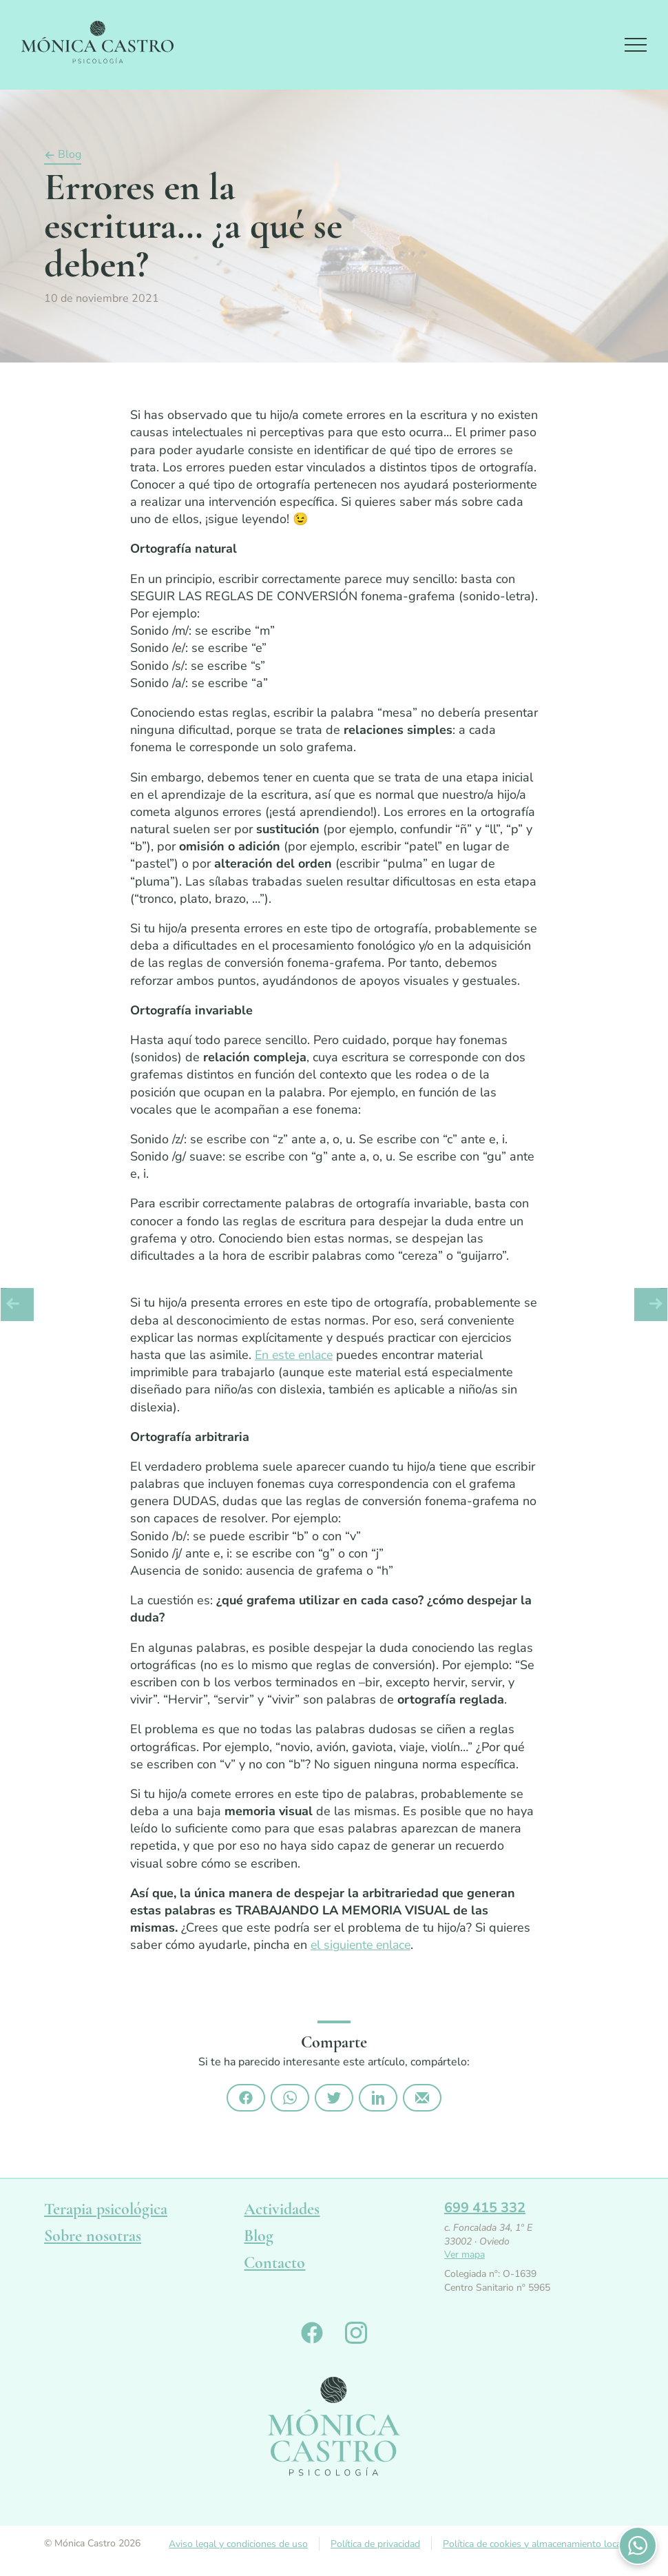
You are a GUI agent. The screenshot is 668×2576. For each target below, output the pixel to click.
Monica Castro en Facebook (312, 2336)
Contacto (274, 2266)
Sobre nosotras (92, 2239)
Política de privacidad (375, 2546)
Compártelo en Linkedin (378, 2100)
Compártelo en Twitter (334, 2100)
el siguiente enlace (363, 1948)
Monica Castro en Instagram (356, 2336)
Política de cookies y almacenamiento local (533, 2546)
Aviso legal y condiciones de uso (238, 2546)
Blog (69, 158)
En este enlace (296, 1358)
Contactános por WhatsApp (637, 2545)
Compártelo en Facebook (245, 2100)
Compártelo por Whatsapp (290, 2100)
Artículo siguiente (651, 1304)
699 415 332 (484, 2210)
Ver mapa (464, 2258)
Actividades (282, 2212)
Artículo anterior (16, 1304)
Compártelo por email (422, 2100)
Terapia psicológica (105, 2212)
